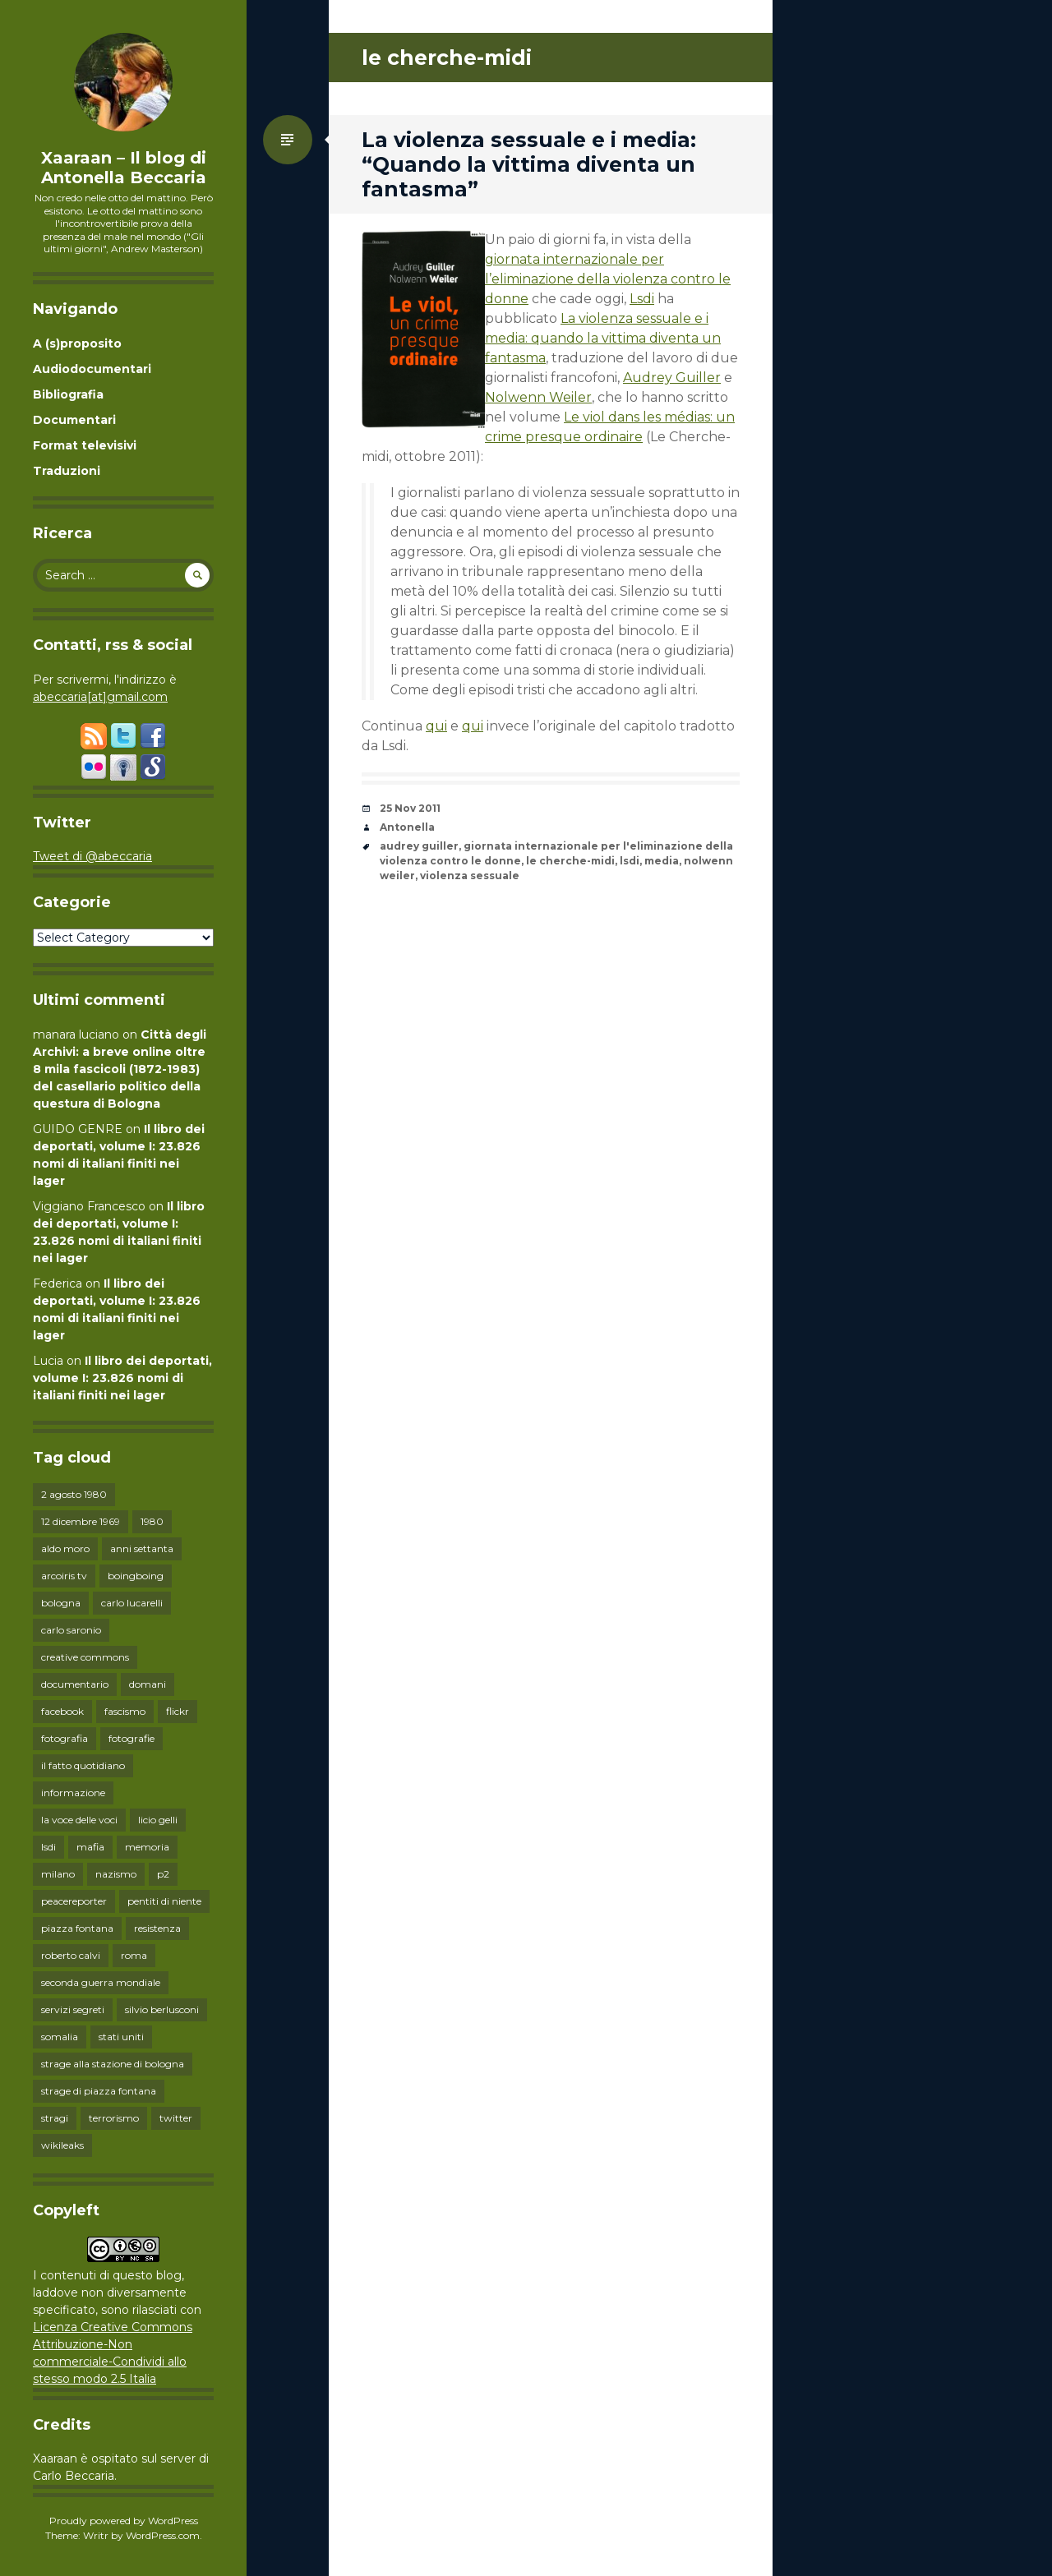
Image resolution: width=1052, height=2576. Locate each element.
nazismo (115, 1874)
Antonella (407, 827)
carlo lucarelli (132, 1603)
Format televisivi (84, 445)
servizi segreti (72, 2009)
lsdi (48, 1847)
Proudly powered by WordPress (123, 2520)
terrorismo (114, 2118)
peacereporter (74, 1901)
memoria (147, 1847)
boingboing (136, 1575)
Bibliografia (68, 394)
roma (134, 1955)
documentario (74, 1684)
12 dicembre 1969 (80, 1521)
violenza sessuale (469, 875)
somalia (59, 2036)
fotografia (64, 1738)
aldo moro (65, 1548)
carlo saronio (71, 1630)
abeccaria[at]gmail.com (100, 696)
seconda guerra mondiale (100, 1982)
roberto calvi (70, 1955)
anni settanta (141, 1548)
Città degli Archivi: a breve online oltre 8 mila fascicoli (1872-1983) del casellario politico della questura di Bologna (119, 1069)
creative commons (85, 1657)
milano (58, 1874)
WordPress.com (163, 2535)
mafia (90, 1847)
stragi (54, 2118)
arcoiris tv (64, 1575)
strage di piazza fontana (98, 2091)
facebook (62, 1711)
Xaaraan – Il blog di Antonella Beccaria (123, 167)
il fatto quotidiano (83, 1765)
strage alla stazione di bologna (112, 2064)
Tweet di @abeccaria (92, 856)
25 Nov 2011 (410, 808)
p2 (163, 1874)
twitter (175, 2118)
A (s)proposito (77, 343)
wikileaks (62, 2145)
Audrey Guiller (672, 377)
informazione (73, 1792)
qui (436, 726)
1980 (152, 1521)
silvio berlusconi (162, 2009)
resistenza (157, 1928)
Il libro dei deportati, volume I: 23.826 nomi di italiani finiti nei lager (122, 1378)
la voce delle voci (79, 1819)
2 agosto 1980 (74, 1494)
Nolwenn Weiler (538, 397)
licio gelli (158, 1819)
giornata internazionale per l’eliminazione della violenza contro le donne (608, 278)
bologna (61, 1603)
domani (147, 1684)
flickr (177, 1711)
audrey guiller (419, 846)
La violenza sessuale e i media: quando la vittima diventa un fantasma (603, 338)
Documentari (74, 419)
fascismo (124, 1711)
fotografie (131, 1738)
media (661, 861)
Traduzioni (66, 470)
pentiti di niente (164, 1901)
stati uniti (121, 2036)
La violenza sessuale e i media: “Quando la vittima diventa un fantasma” (529, 164)
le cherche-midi (570, 861)
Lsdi (642, 298)
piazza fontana (77, 1928)
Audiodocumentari (92, 369)
